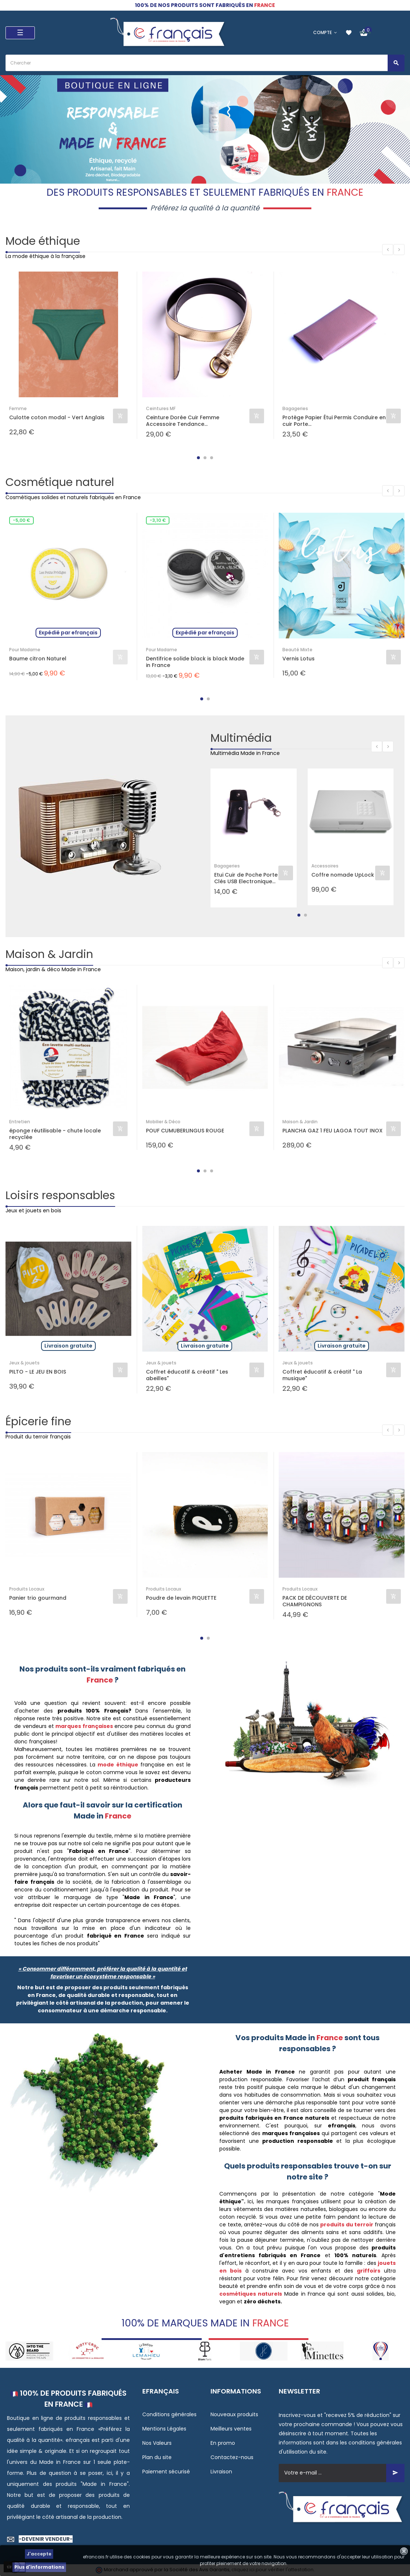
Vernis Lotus (298, 658)
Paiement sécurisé (166, 2471)
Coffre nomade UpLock (342, 874)
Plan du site (157, 2457)
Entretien (19, 1122)
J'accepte (39, 2554)
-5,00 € (21, 520)
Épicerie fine (38, 1421)
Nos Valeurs (157, 2443)
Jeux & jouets (24, 1363)
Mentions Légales (164, 2428)
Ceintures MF (161, 408)
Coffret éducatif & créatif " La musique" (322, 1375)
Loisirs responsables (60, 1195)
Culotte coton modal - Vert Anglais (57, 417)
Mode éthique (43, 241)
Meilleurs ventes (231, 2428)
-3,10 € (158, 520)
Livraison (221, 2471)
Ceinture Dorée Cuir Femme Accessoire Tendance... (182, 420)
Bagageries (295, 408)
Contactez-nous (232, 2457)
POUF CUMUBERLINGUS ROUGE (185, 1130)
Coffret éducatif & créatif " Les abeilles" (187, 1375)
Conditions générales (169, 2414)
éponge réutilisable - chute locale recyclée (55, 1133)
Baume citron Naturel (37, 658)
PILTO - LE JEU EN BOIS (37, 1371)
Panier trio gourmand (37, 1598)
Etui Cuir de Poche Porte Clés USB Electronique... (246, 878)
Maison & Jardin (49, 954)
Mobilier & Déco (163, 1122)
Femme (18, 408)
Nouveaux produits (234, 2414)
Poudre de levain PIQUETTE (181, 1598)
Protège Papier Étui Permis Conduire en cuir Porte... (334, 420)
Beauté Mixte (297, 649)
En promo (223, 2443)
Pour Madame (24, 649)
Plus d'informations (39, 2567)
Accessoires (324, 866)
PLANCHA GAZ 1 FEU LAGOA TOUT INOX (332, 1130)
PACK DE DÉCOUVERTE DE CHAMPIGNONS (314, 1601)
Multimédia (241, 738)
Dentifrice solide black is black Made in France (195, 661)
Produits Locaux (26, 1589)
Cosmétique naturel (60, 482)
